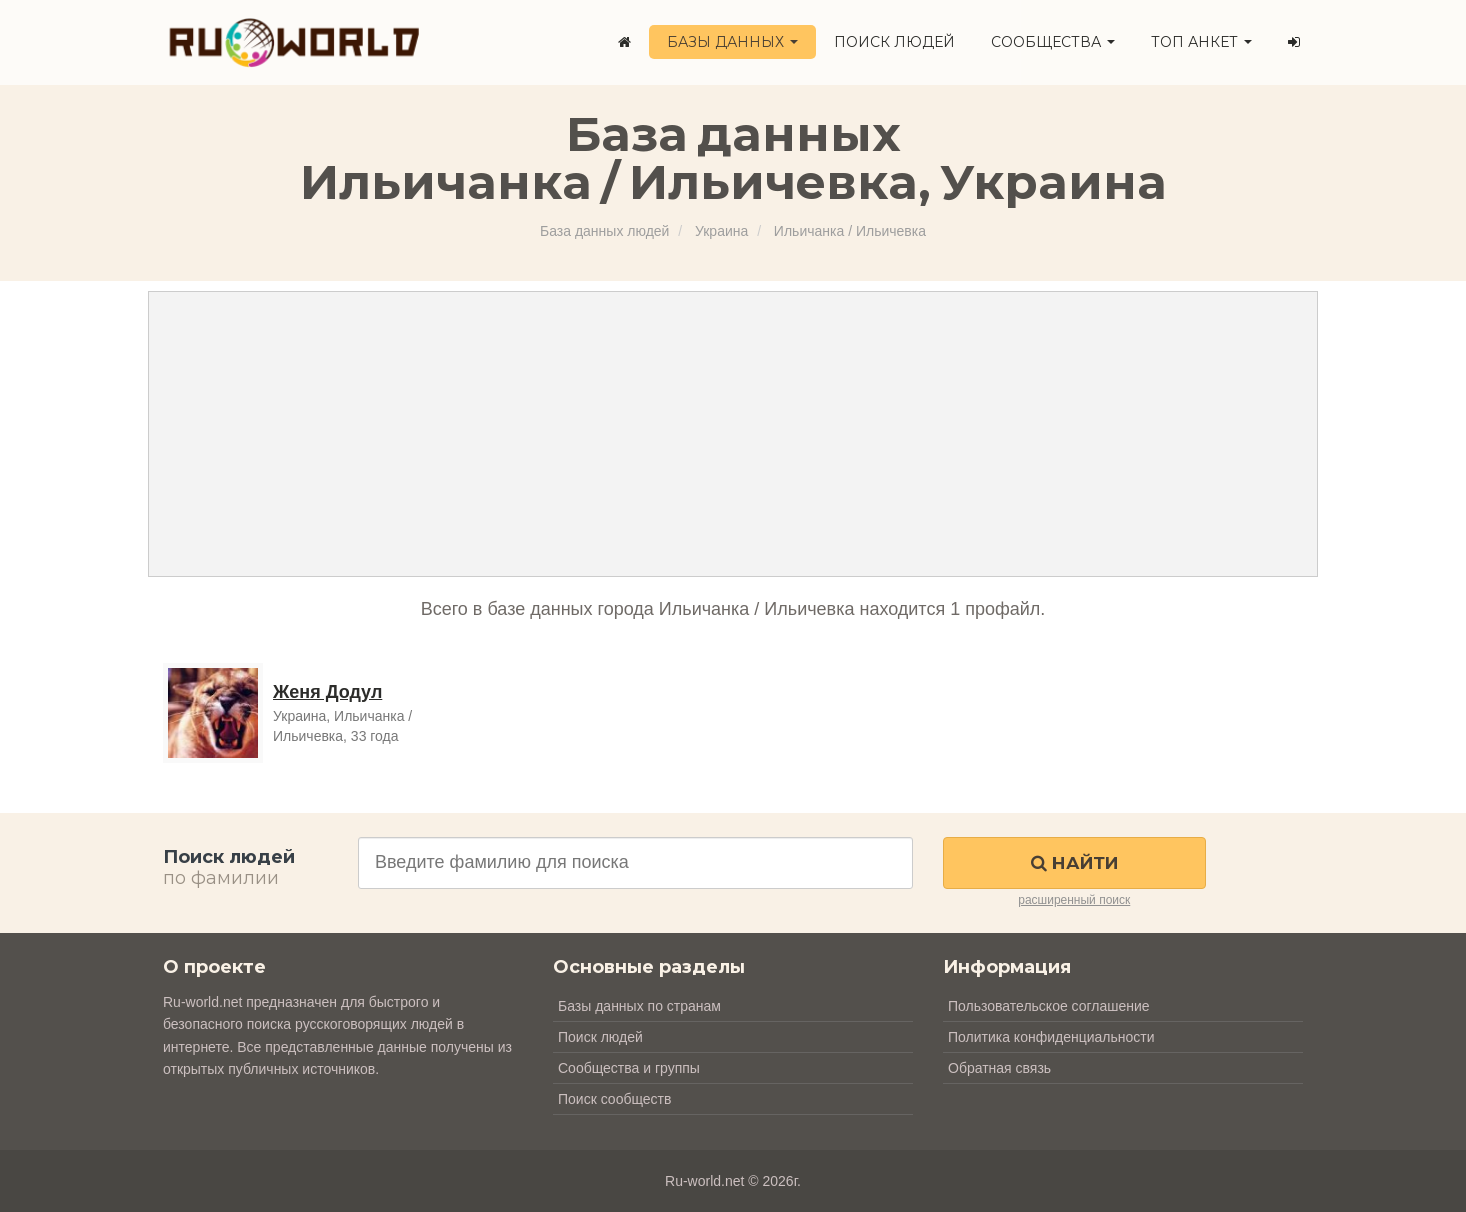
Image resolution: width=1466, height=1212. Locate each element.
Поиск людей (894, 42)
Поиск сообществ (614, 1099)
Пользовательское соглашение (1049, 1006)
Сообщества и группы (629, 1068)
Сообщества (1053, 42)
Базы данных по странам (639, 1006)
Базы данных (732, 42)
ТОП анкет (1201, 42)
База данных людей (604, 231)
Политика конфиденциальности (1051, 1037)
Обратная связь (999, 1068)
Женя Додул (327, 692)
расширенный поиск (1074, 900)
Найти (1074, 863)
